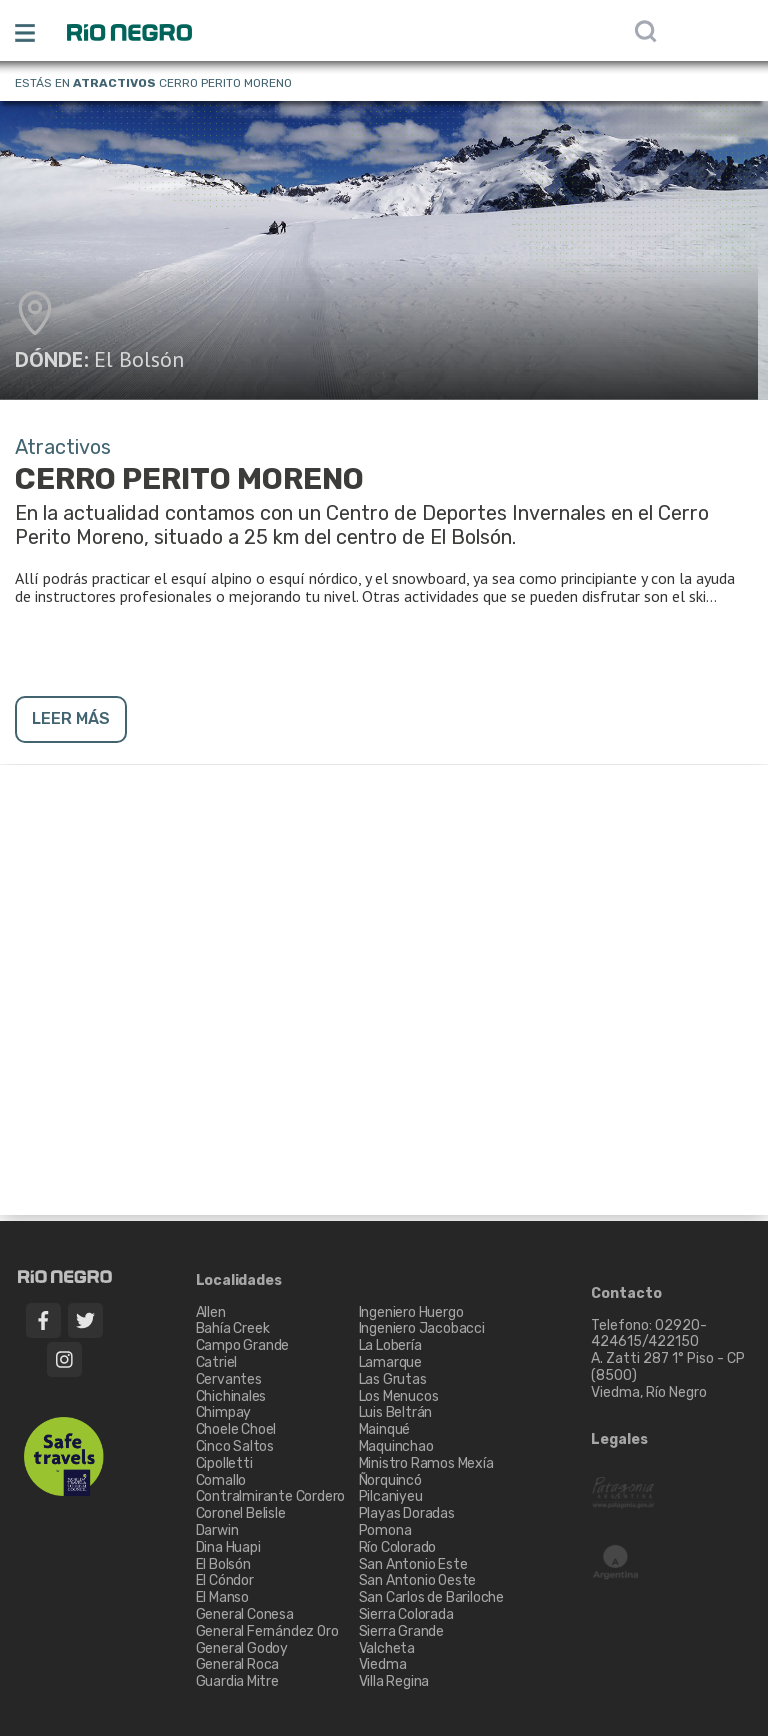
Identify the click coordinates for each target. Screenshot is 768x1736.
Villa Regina (394, 1681)
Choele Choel (236, 1429)
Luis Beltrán (396, 1412)
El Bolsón (139, 359)
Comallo (221, 1480)
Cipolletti (224, 1463)
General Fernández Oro (267, 1631)
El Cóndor (225, 1580)
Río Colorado (398, 1547)
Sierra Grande (401, 1631)
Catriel (217, 1362)
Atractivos (114, 83)
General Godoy (242, 1648)
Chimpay (224, 1412)
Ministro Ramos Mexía (426, 1463)
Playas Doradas (407, 1513)
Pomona (385, 1530)
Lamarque (390, 1362)
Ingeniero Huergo (411, 1312)
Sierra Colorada (406, 1614)
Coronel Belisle (241, 1513)
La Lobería (390, 1345)
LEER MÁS (71, 718)
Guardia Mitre (237, 1681)
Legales (619, 1440)
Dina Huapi (228, 1547)
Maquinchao (396, 1446)
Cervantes (229, 1379)
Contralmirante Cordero (271, 1496)
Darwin (217, 1530)
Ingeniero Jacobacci (422, 1328)
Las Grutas (393, 1379)
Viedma (383, 1664)
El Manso (222, 1597)
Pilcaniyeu (391, 1496)
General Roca (238, 1664)
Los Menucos (399, 1396)
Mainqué (385, 1429)
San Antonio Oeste (418, 1580)
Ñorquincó (390, 1480)
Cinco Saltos (235, 1446)
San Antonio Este (413, 1564)
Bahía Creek (233, 1328)
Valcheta (387, 1648)
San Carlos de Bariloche (431, 1597)
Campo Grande (243, 1345)
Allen (211, 1312)
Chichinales (231, 1396)
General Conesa (245, 1614)
